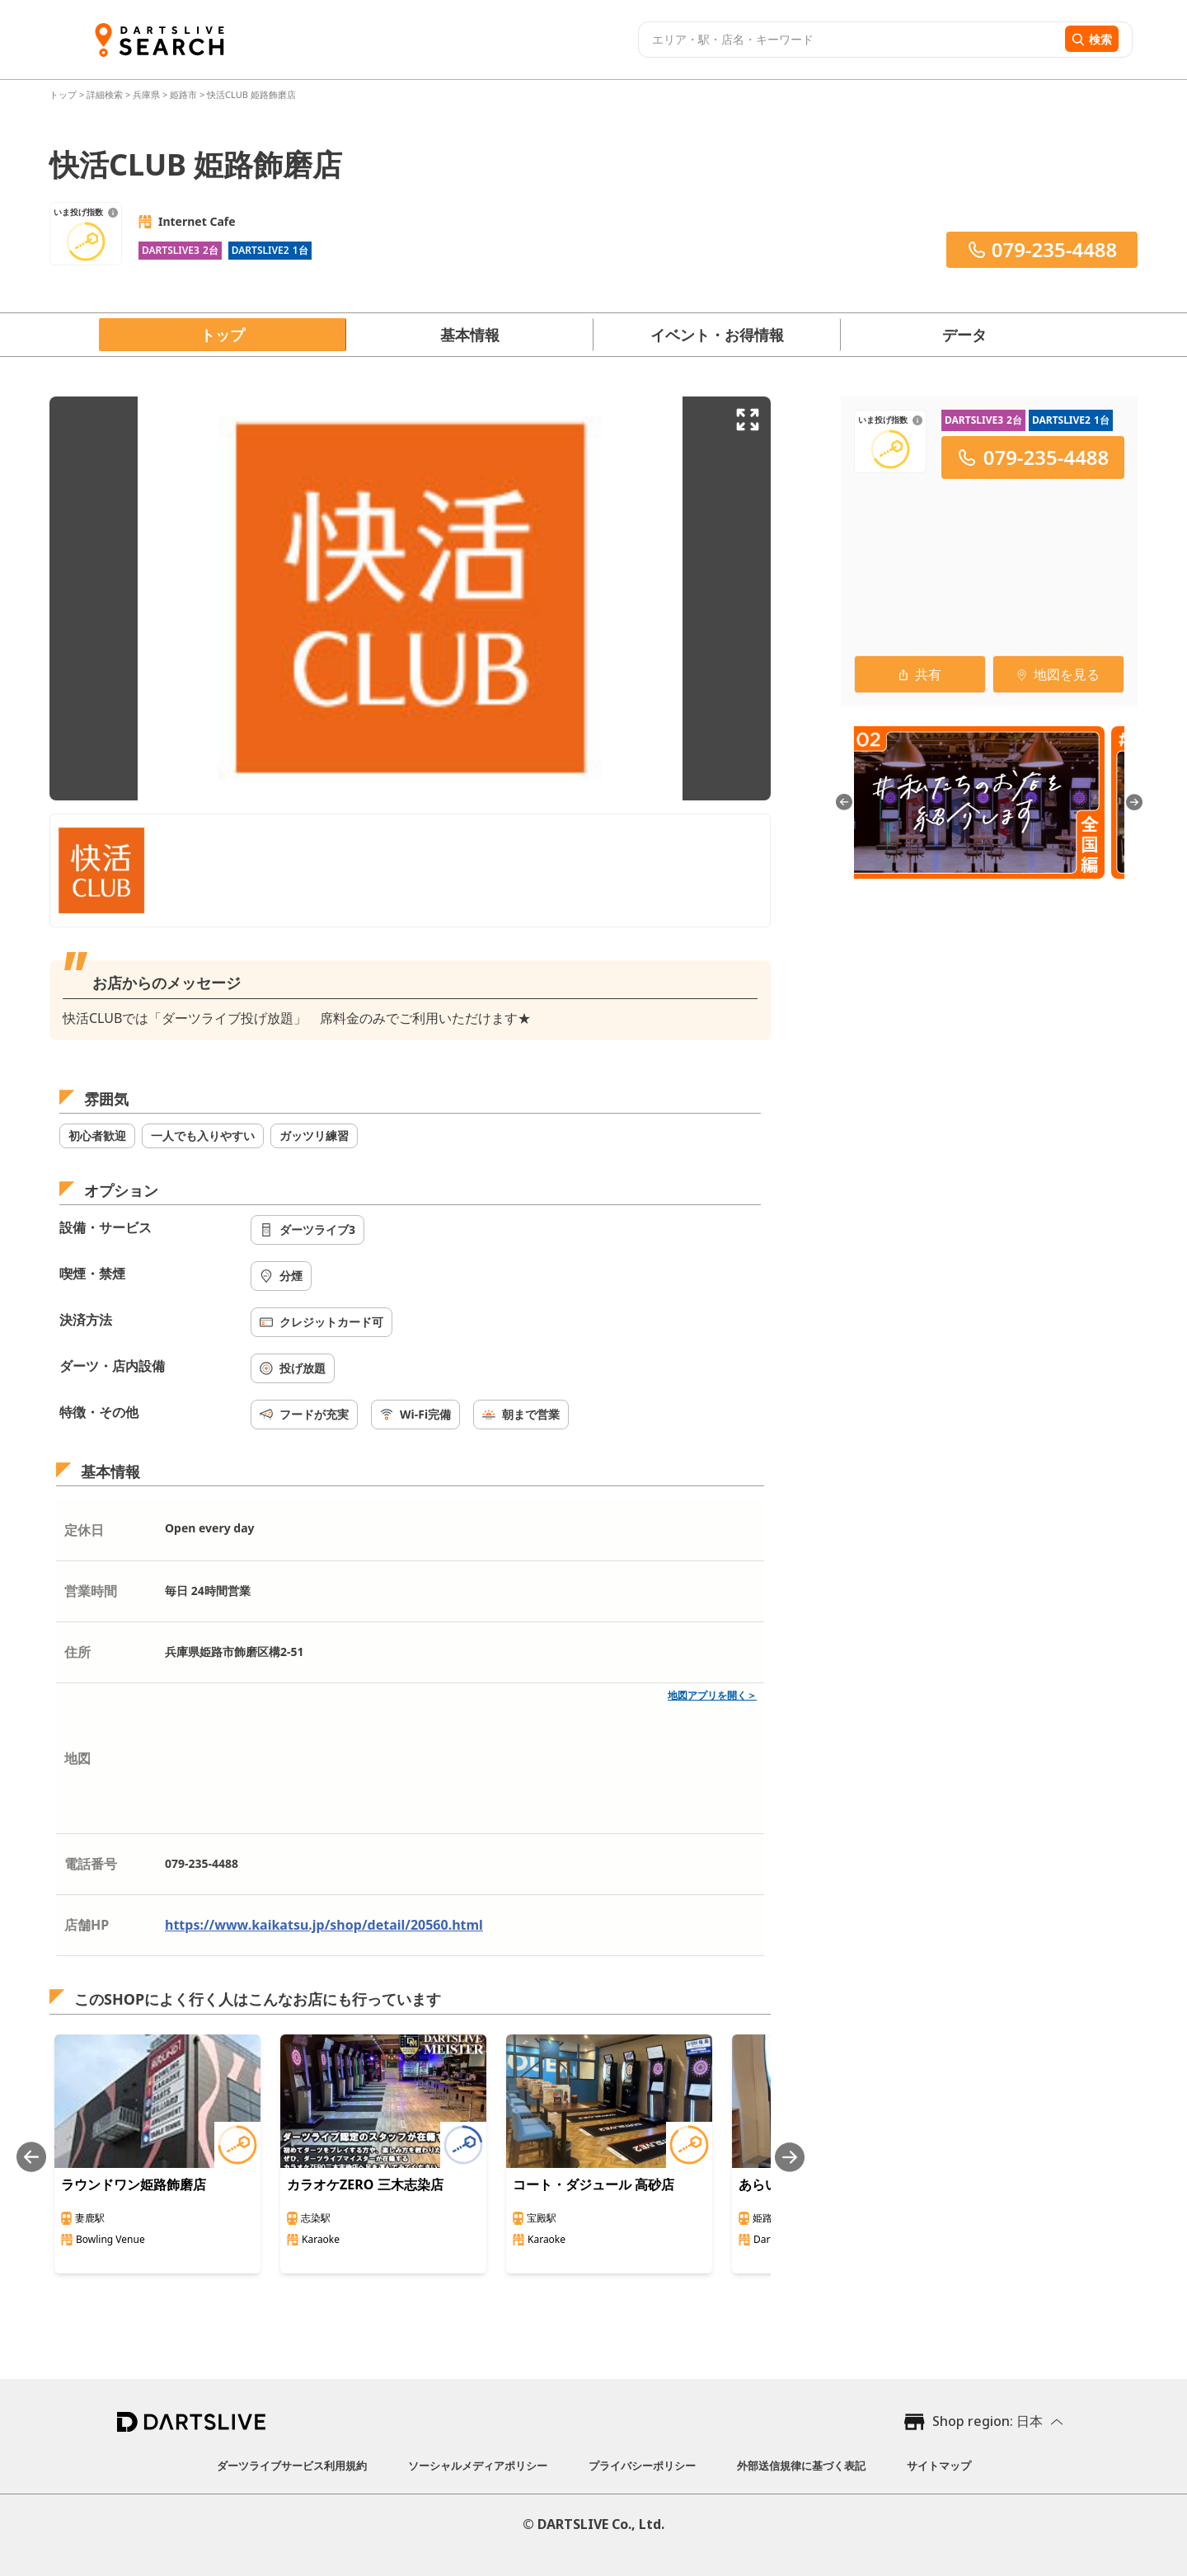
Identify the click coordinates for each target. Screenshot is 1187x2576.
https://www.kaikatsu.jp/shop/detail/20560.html (324, 1925)
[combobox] (849, 40)
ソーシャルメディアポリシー (477, 2465)
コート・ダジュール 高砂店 (593, 2184)
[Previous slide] (31, 2157)
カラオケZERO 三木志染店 (365, 2184)
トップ (64, 94)
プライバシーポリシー (642, 2465)
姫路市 (183, 94)
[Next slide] (789, 2157)
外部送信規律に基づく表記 (801, 2465)
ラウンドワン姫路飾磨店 (133, 2184)
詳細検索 (106, 94)
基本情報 (470, 335)
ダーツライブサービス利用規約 (292, 2465)
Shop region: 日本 (987, 2421)
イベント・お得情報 (717, 335)
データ (964, 335)
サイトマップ (939, 2465)
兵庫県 (146, 94)
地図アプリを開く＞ (712, 1695)
